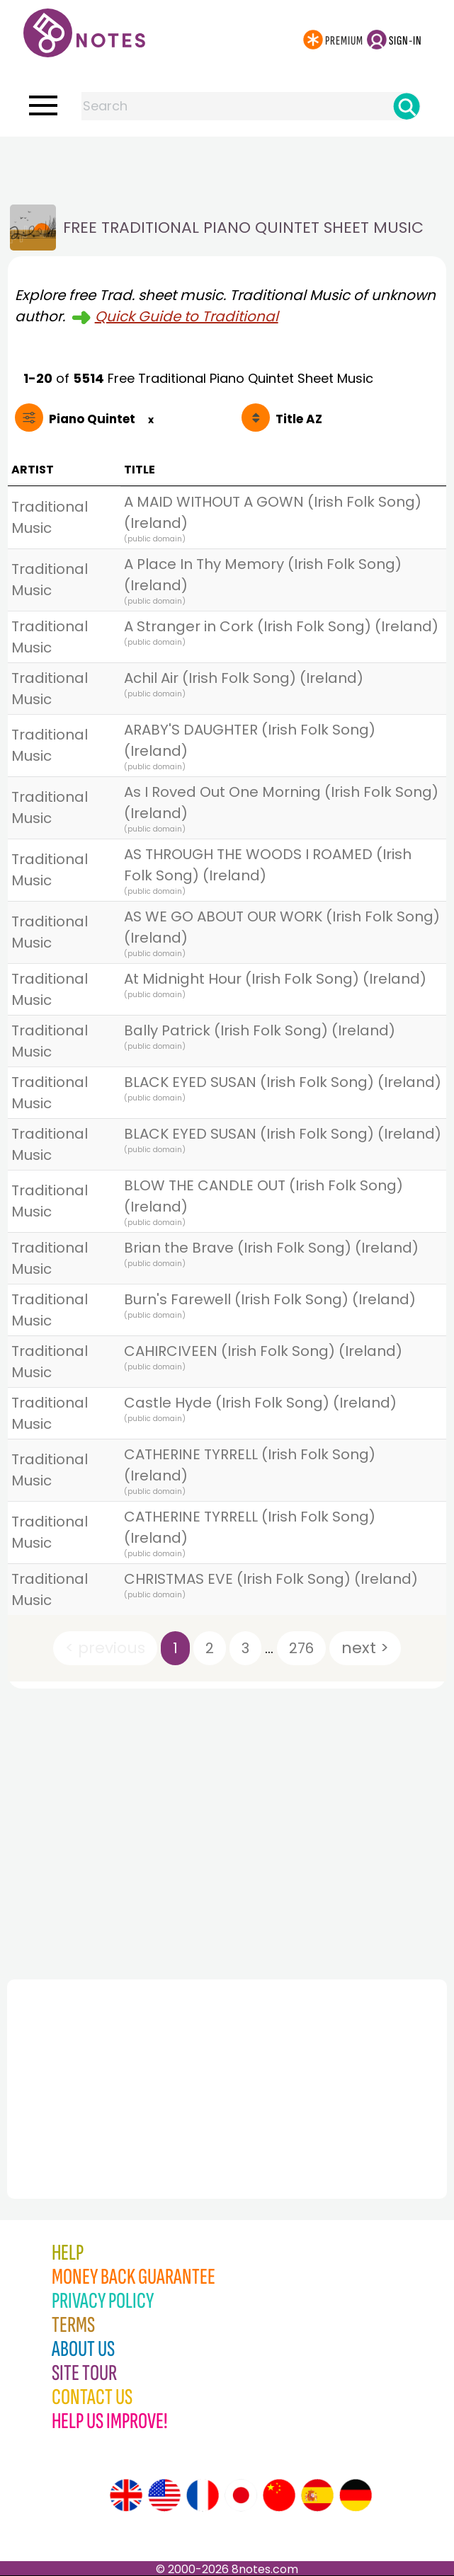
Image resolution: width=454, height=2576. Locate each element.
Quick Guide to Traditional (186, 316)
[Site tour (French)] (202, 2495)
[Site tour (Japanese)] (241, 2495)
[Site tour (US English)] (164, 2495)
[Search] (406, 106)
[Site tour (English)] (126, 2495)
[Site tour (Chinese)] (279, 2495)
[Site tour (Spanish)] (317, 2495)
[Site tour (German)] (355, 2495)
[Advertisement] (227, 165)
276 (301, 1648)
